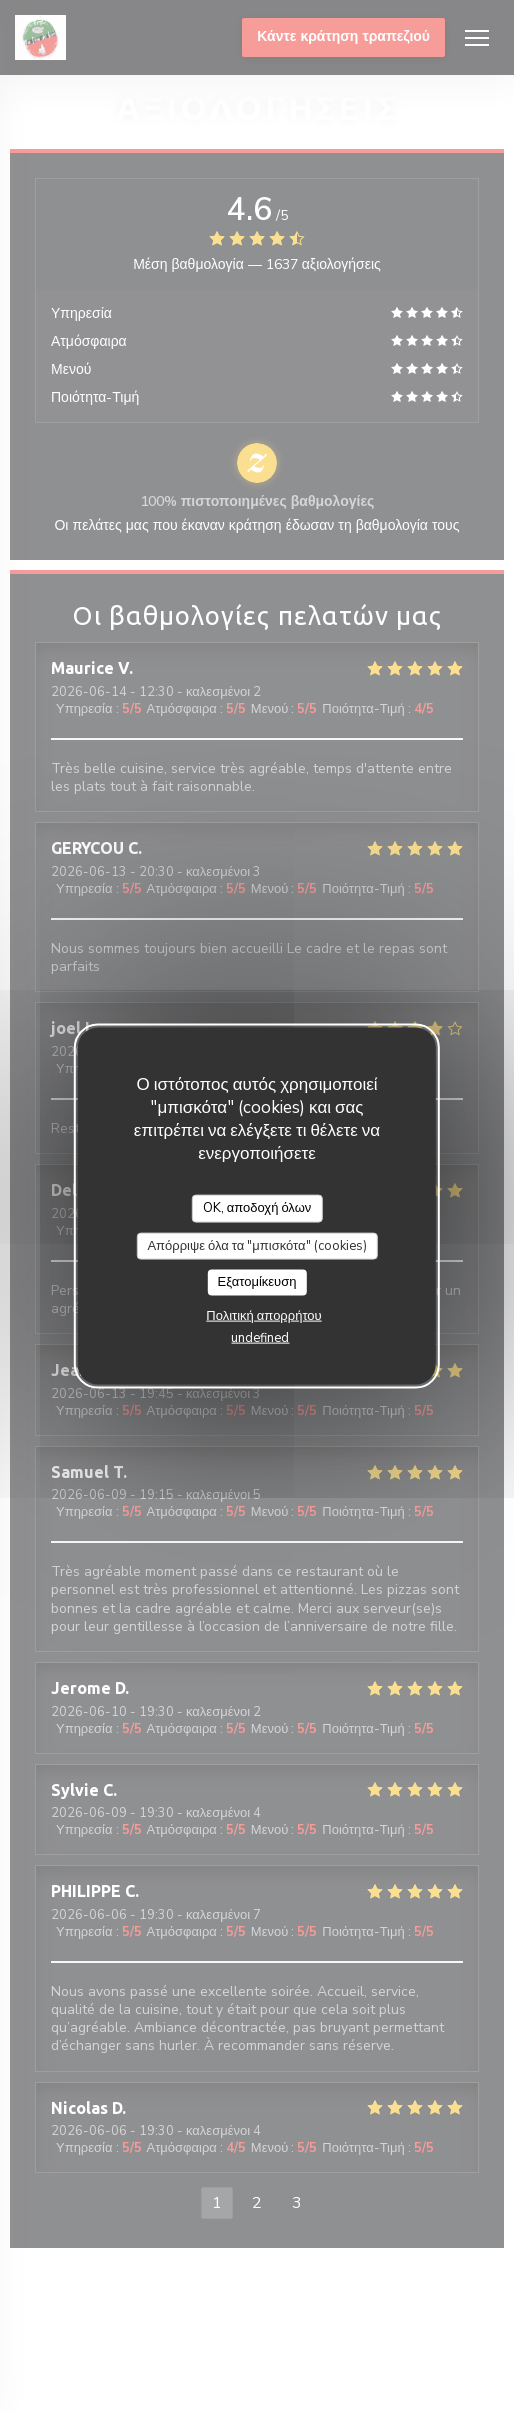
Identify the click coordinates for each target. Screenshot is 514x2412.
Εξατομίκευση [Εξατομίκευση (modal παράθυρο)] (257, 1282)
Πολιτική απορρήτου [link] (263, 1315)
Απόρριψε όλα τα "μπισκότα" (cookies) (256, 1245)
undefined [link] (260, 1337)
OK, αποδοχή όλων (257, 1208)
